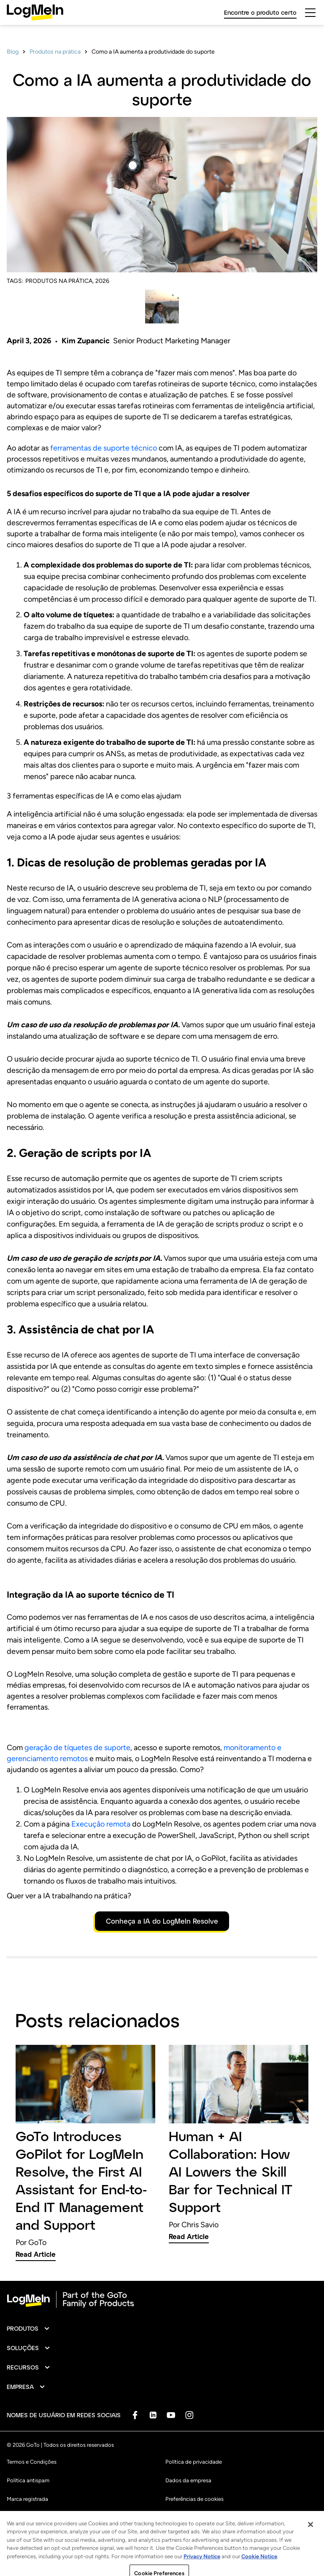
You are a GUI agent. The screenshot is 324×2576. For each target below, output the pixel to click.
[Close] (310, 2553)
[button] (28, 2328)
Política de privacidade (193, 2462)
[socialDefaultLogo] (134, 2415)
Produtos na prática (55, 51)
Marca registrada (27, 2499)
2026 (102, 281)
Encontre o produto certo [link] (260, 12)
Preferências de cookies (194, 2499)
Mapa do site (181, 2517)
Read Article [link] (36, 2254)
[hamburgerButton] (310, 12)
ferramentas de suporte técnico (103, 448)
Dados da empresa (188, 2480)
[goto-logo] (162, 2299)
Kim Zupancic (86, 340)
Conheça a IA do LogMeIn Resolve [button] (162, 1921)
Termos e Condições (32, 2462)
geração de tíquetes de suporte (77, 1747)
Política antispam (28, 2480)
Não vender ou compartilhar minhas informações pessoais (78, 2517)
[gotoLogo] (35, 12)
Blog (13, 51)
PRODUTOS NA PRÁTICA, (59, 281)
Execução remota (100, 1824)
